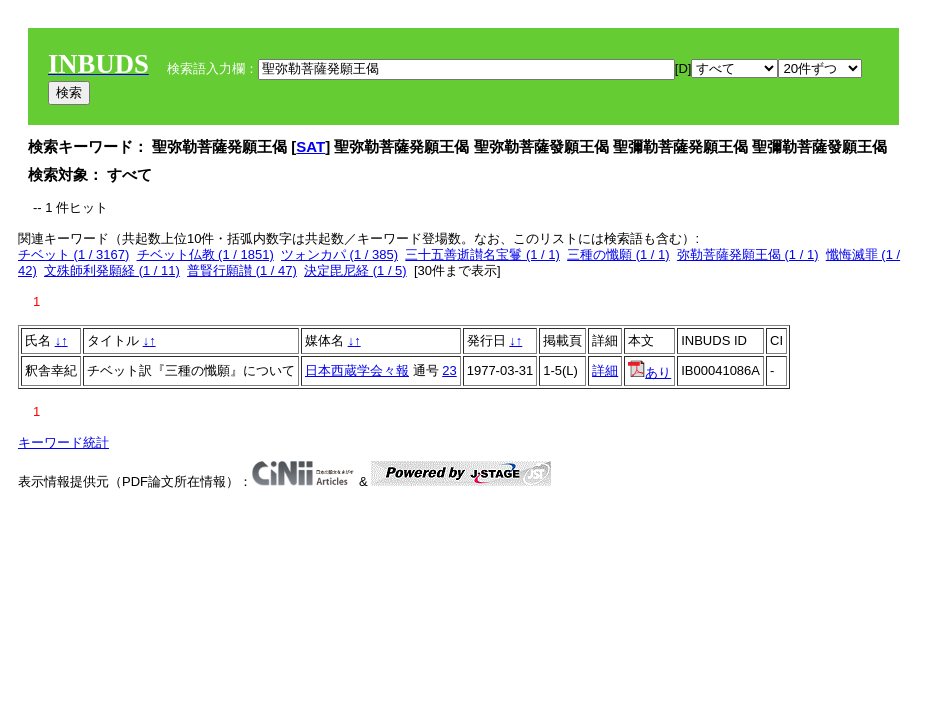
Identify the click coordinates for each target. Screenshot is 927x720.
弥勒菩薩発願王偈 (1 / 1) (748, 254)
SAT (310, 146)
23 (449, 370)
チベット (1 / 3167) (73, 254)
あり (649, 372)
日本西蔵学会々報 (357, 370)
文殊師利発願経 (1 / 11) (112, 270)
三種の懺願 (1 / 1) (618, 254)
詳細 (605, 370)
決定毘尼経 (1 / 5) (355, 270)
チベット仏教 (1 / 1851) (205, 254)
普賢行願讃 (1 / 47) (242, 270)
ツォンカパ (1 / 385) (339, 254)
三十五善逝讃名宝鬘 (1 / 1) (482, 254)
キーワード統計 (63, 442)
